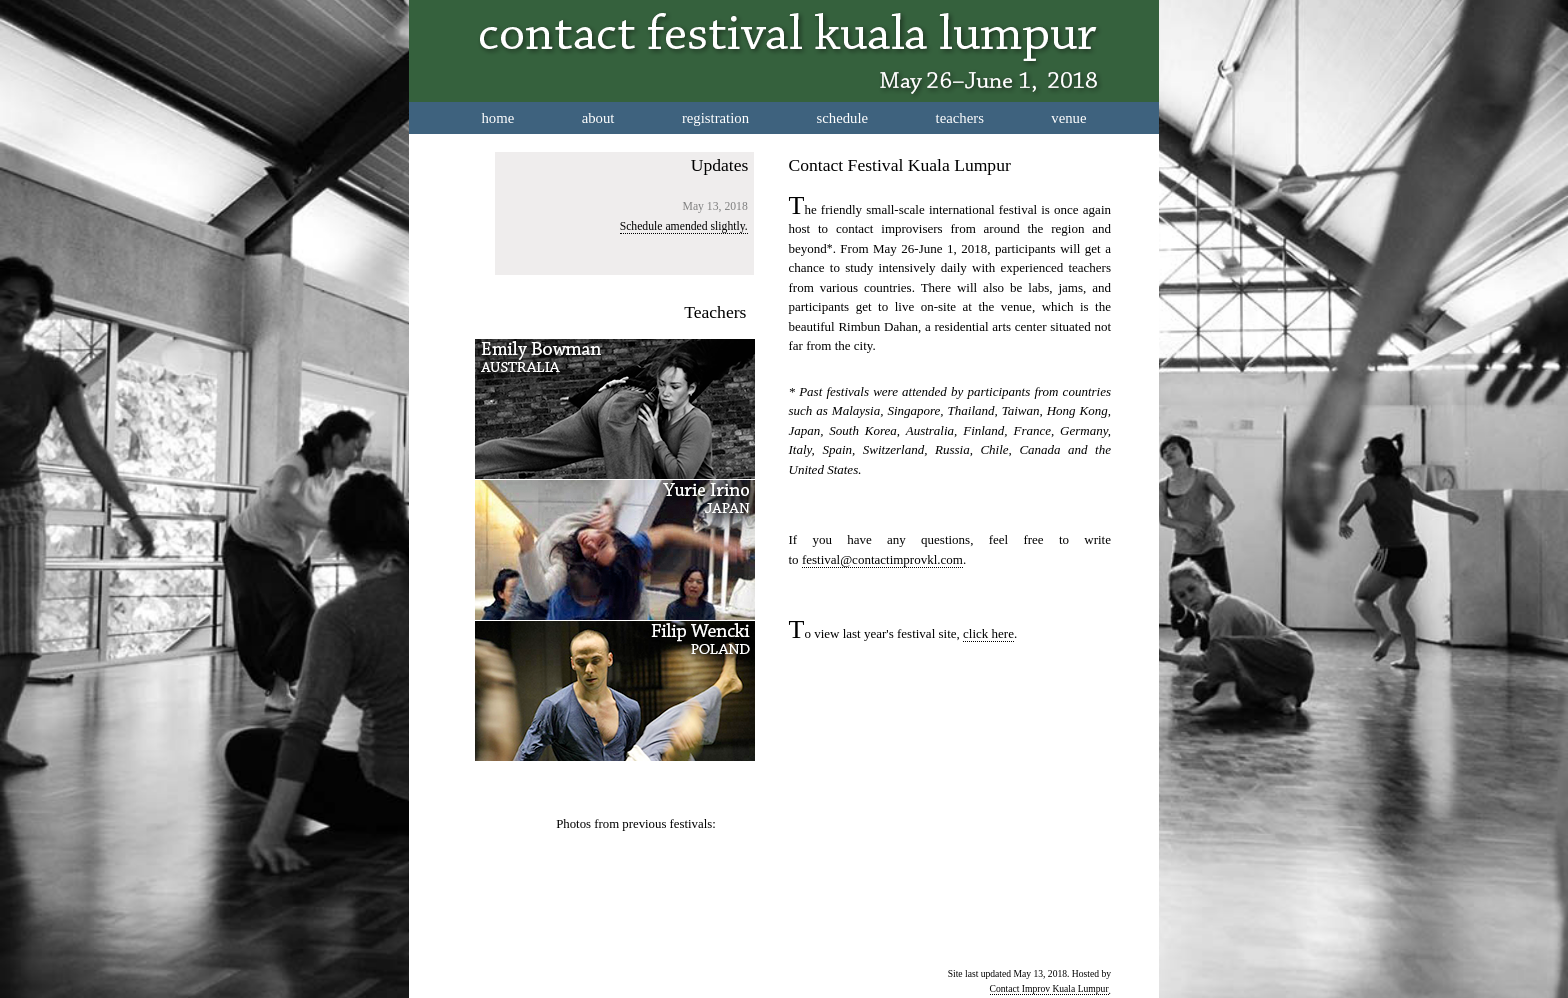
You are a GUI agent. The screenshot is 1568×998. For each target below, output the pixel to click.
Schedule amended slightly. (684, 226)
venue (1068, 118)
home (497, 118)
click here (988, 633)
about (598, 118)
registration (715, 118)
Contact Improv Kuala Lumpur (1049, 988)
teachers (960, 118)
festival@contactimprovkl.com (882, 559)
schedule (843, 118)
